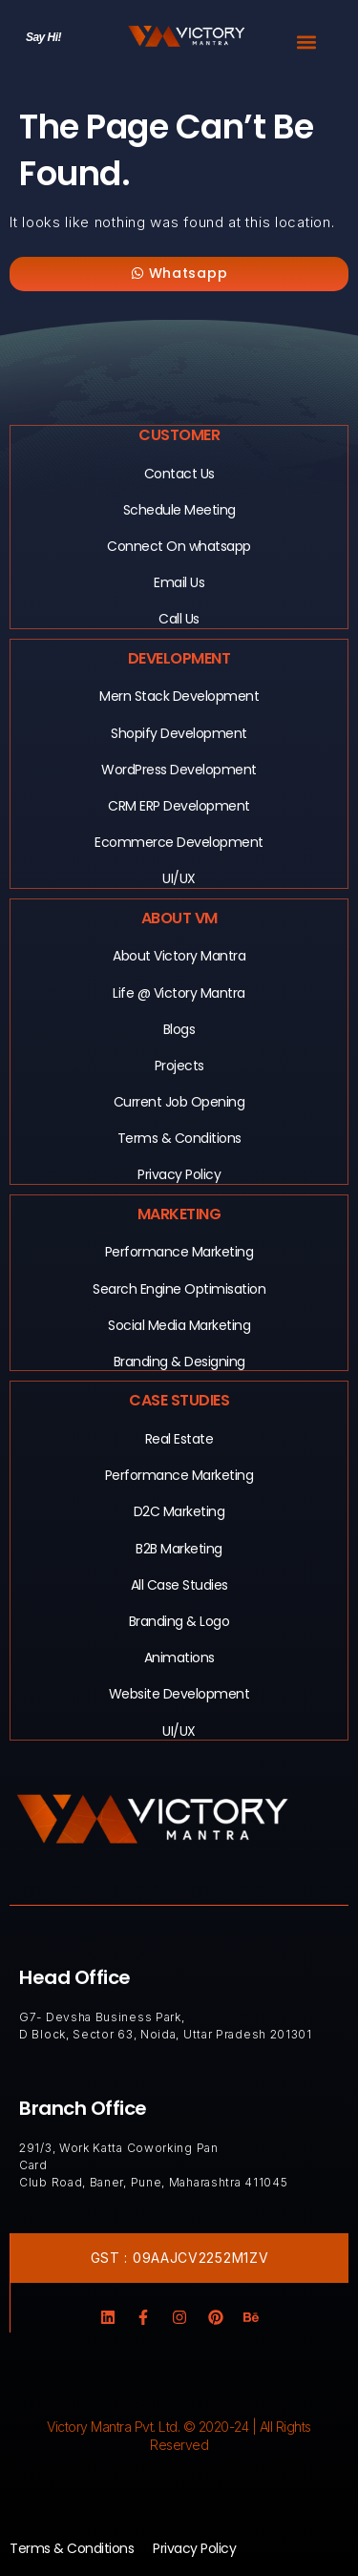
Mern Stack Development (179, 696)
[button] (306, 41)
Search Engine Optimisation (179, 1289)
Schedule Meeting (179, 509)
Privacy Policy (179, 1174)
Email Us (179, 582)
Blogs (179, 1029)
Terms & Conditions (179, 1138)
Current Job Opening (179, 1101)
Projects (179, 1065)
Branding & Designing (179, 1361)
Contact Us (179, 473)
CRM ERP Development (179, 805)
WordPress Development (179, 769)
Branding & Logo (179, 1621)
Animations (179, 1657)
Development (179, 658)
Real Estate (179, 1438)
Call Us (179, 618)
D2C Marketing (179, 1511)
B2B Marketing (179, 1548)
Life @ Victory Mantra (179, 993)
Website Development (179, 1693)
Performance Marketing (179, 1251)
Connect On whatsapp (179, 546)
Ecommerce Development (179, 842)
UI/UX (179, 878)
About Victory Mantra (179, 955)
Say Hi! (43, 37)
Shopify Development (179, 733)
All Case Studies (179, 1584)
